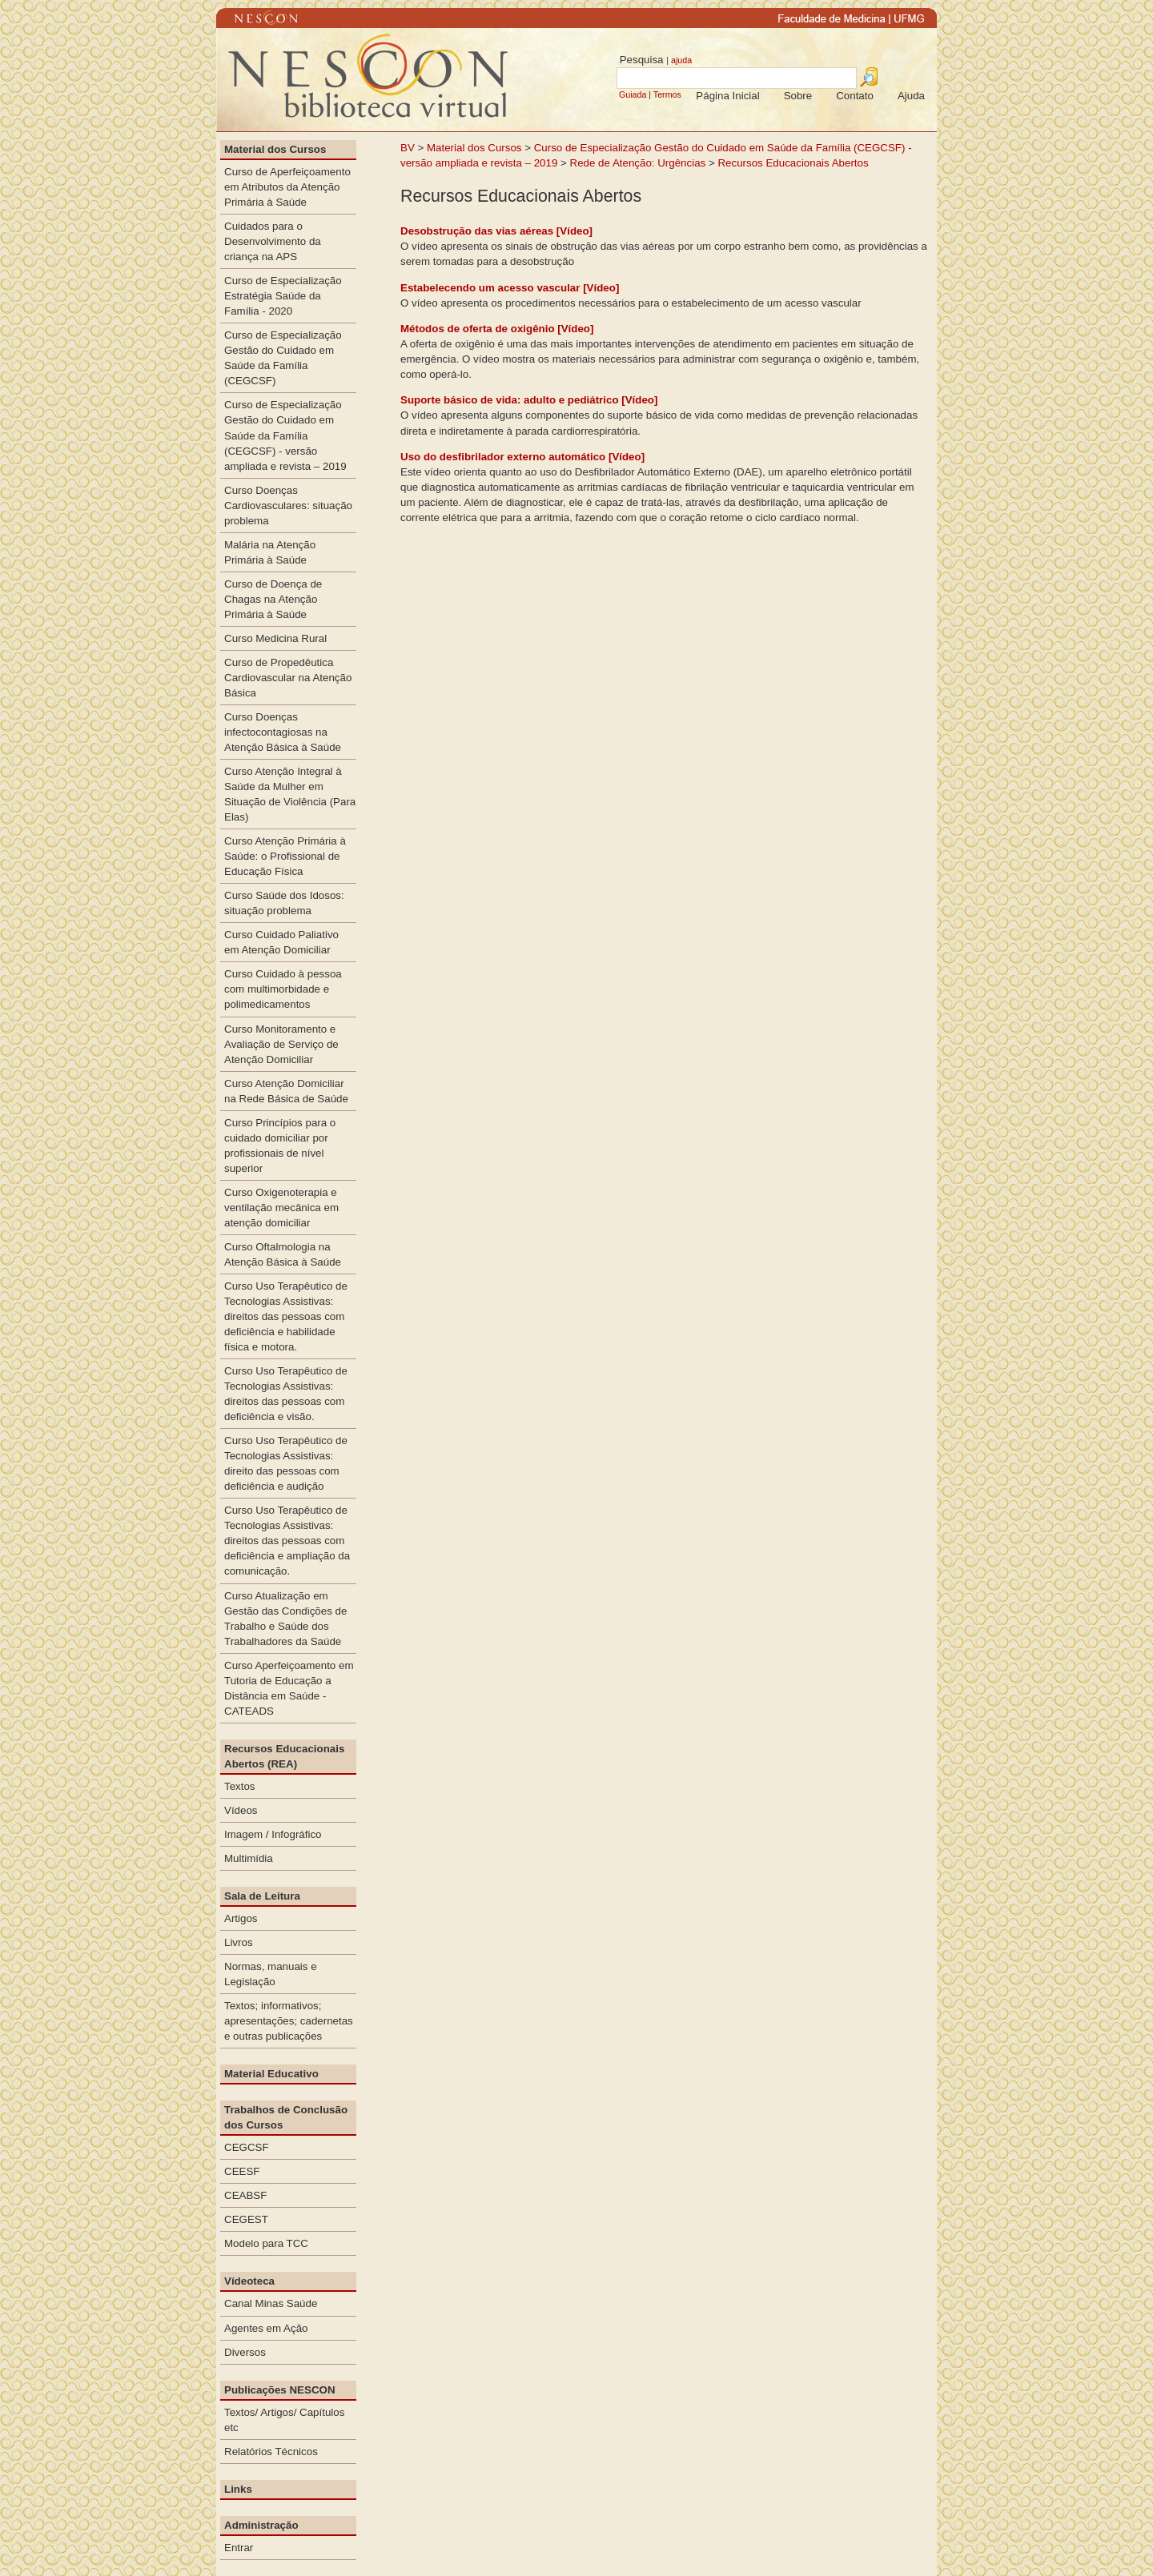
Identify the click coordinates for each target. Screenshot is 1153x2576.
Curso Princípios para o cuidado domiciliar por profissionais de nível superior (279, 1145)
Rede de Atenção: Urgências (638, 163)
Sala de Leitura (262, 1896)
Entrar (238, 2548)
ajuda (681, 60)
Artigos (240, 1918)
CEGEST (246, 2219)
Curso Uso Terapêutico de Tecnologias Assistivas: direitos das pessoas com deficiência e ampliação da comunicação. (287, 1540)
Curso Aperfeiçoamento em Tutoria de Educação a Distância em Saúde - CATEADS (289, 1688)
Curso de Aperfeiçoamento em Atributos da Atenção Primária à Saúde (287, 187)
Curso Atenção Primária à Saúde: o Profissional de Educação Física (285, 856)
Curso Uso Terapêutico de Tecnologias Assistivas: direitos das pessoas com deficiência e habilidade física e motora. (286, 1316)
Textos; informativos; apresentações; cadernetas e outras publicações (288, 2021)
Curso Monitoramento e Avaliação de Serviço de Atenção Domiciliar (281, 1044)
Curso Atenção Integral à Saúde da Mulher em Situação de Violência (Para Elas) (290, 794)
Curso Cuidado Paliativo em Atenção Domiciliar (281, 942)
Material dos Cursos (474, 148)
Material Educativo (271, 2074)
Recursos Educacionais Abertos (792, 163)
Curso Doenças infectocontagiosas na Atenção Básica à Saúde (282, 732)
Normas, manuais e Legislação (270, 1974)
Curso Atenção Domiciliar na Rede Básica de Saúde (286, 1091)
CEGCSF (246, 2147)
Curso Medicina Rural (275, 638)
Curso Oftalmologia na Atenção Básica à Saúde (282, 1254)
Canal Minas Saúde (270, 2303)
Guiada (632, 94)
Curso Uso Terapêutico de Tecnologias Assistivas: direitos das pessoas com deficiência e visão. (286, 1393)
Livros (238, 1942)
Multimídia (248, 1858)
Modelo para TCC (266, 2243)
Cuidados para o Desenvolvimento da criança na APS (272, 241)
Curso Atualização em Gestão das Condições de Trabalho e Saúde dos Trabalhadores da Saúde (285, 1618)
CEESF (241, 2171)
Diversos (245, 2352)
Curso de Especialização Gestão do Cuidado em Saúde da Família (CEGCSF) (283, 358)
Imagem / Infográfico (273, 1834)
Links (238, 2489)
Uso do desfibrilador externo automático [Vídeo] (522, 457)
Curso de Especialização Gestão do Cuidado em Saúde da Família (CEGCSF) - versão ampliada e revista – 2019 (285, 435)
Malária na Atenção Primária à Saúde (269, 552)
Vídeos (241, 1810)
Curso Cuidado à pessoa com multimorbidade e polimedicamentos (283, 989)
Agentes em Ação (265, 2328)
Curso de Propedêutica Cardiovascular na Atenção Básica (288, 677)
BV (407, 148)
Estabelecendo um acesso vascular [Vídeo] (509, 288)
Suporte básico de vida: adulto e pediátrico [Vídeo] (528, 400)
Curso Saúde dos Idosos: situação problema (284, 903)
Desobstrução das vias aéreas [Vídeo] (496, 231)
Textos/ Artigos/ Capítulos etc (284, 2420)
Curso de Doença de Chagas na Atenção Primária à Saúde (273, 599)
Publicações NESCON (279, 2390)
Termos (667, 94)
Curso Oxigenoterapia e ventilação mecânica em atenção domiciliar (281, 1207)
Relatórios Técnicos (271, 2452)
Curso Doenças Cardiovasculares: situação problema (288, 505)
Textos (239, 1786)
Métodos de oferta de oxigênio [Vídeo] (496, 329)
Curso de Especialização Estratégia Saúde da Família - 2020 (283, 296)
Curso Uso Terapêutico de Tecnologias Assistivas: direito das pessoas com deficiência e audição (286, 1463)
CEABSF (245, 2195)
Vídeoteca (249, 2281)
